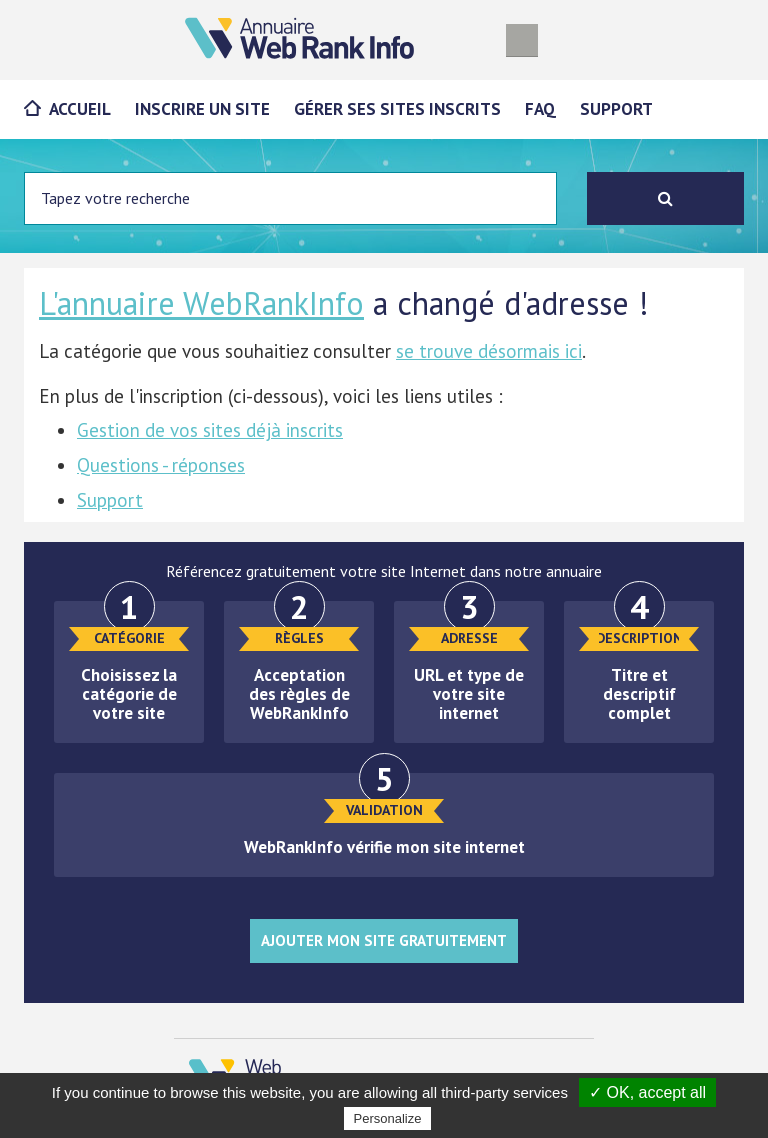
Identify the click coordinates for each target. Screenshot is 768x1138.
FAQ (540, 109)
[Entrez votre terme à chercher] (290, 198)
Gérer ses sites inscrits (397, 109)
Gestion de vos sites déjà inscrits (210, 430)
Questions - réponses (161, 465)
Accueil (80, 109)
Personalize (388, 1118)
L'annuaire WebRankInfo (201, 303)
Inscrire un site (202, 109)
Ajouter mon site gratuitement (384, 940)
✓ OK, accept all (647, 1092)
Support (616, 109)
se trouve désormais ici (489, 351)
